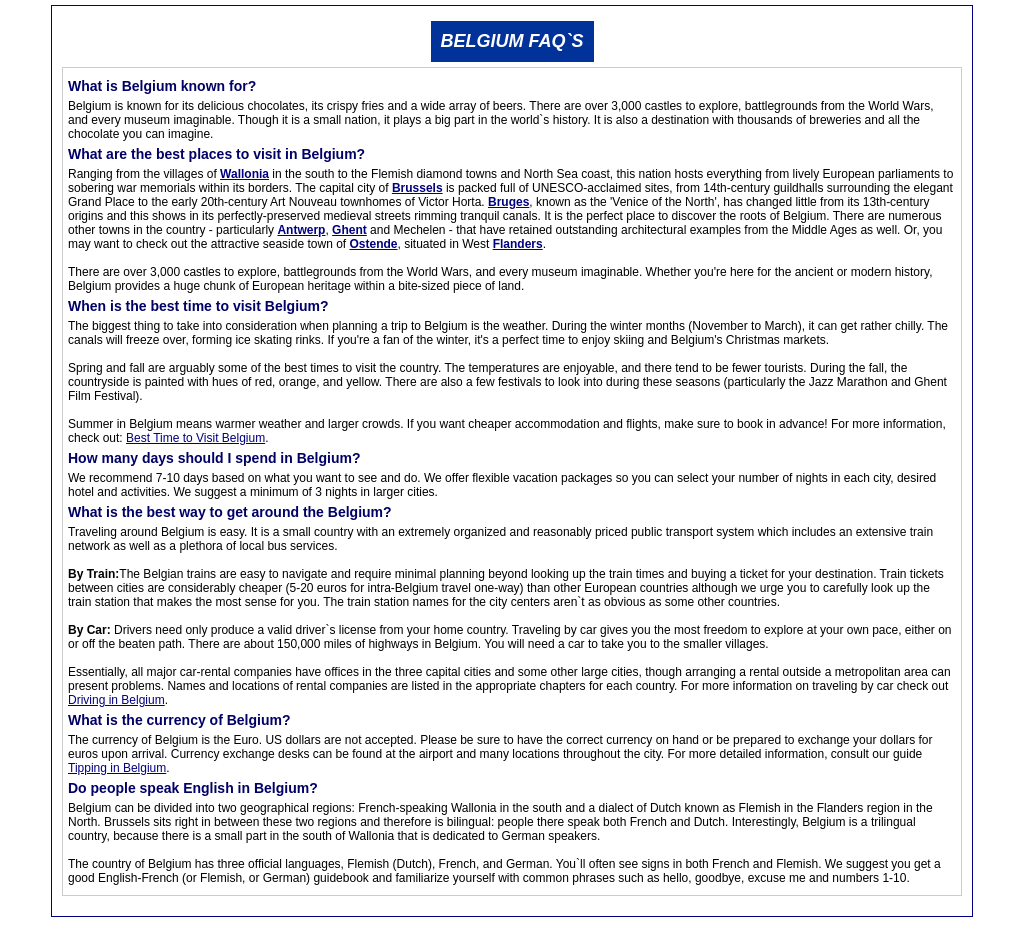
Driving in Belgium (116, 700)
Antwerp (301, 230)
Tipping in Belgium (117, 768)
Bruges (508, 202)
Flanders (518, 244)
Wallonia (244, 174)
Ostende (373, 244)
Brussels (417, 188)
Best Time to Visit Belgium (195, 438)
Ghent (349, 230)
